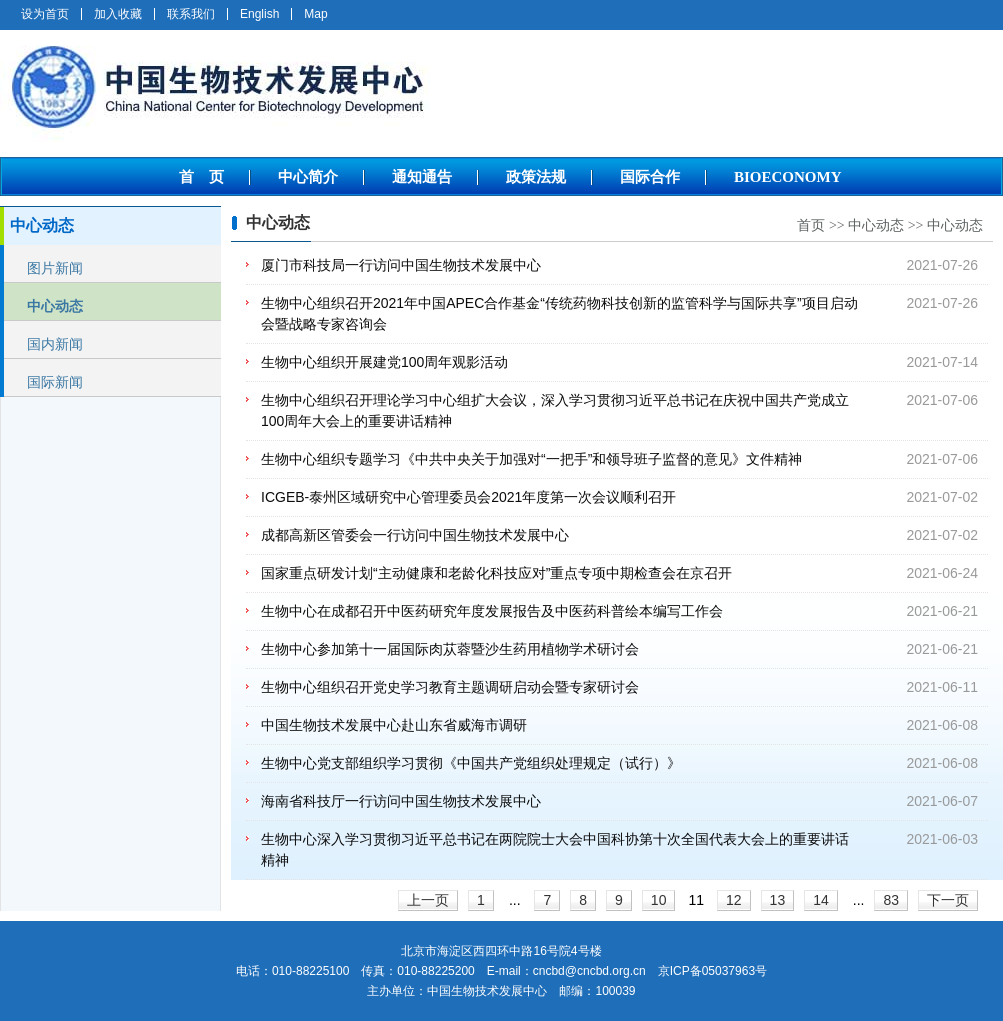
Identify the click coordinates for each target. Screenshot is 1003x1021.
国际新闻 (55, 382)
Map (315, 14)
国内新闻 (55, 344)
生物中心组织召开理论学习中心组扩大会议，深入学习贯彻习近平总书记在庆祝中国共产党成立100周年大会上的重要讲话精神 (555, 410)
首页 (811, 225)
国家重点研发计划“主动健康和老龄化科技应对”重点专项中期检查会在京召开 (496, 573)
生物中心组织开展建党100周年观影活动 (384, 362)
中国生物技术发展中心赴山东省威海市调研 (394, 725)
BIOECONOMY (788, 177)
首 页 (201, 177)
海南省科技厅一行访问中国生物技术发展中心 (401, 801)
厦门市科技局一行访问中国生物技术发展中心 (401, 265)
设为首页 (45, 14)
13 (778, 900)
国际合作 (650, 177)
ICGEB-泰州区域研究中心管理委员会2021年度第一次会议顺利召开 (468, 497)
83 (891, 900)
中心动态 (55, 306)
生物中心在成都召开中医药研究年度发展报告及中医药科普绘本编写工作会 (492, 611)
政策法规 (536, 177)
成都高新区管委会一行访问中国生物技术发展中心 (415, 535)
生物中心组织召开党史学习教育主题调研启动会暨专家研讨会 (450, 687)
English (259, 14)
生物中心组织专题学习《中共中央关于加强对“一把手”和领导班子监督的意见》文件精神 (531, 459)
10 (659, 900)
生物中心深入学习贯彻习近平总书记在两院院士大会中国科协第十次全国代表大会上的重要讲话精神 (555, 849)
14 (821, 900)
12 (734, 900)
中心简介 (308, 177)
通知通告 (422, 177)
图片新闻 (55, 268)
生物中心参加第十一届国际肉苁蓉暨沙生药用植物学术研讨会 (450, 649)
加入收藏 (118, 14)
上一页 (428, 900)
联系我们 (191, 14)
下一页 (948, 900)
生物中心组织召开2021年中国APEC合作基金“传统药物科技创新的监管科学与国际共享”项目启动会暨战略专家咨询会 (559, 313)
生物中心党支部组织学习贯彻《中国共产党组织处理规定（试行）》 (471, 763)
